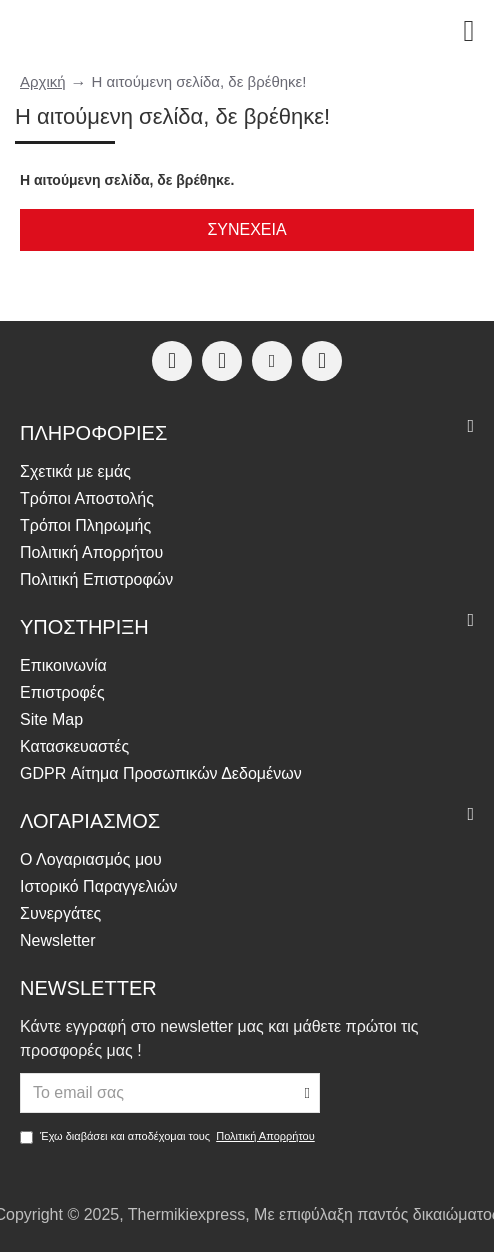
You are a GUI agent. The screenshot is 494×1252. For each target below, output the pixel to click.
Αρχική (43, 81)
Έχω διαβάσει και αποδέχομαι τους (169, 1136)
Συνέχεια (246, 229)
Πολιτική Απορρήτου (265, 1136)
